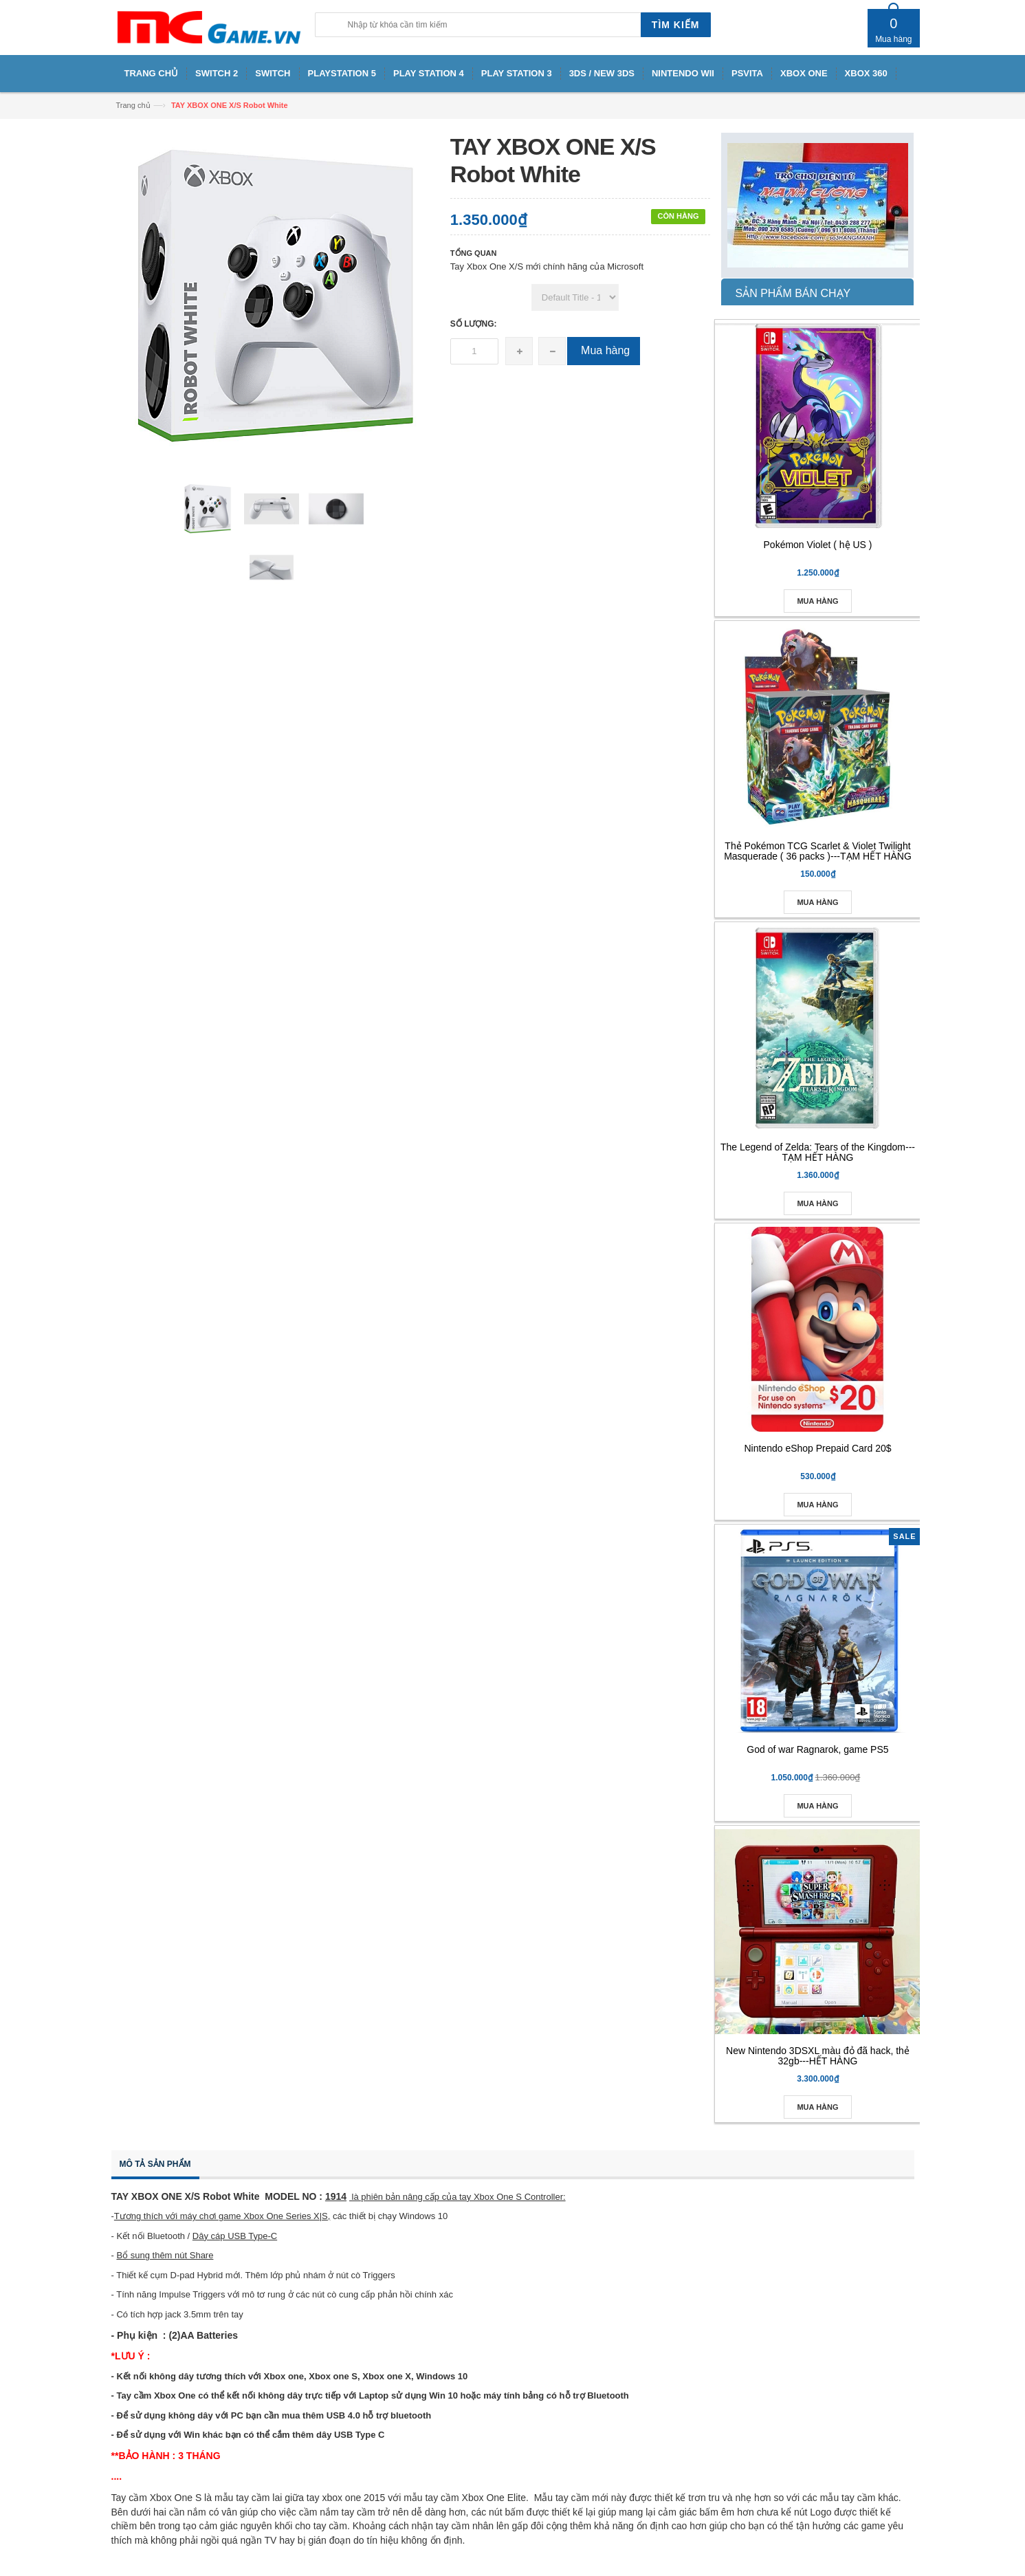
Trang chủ (133, 105)
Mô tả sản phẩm (155, 2164)
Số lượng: (473, 324)
